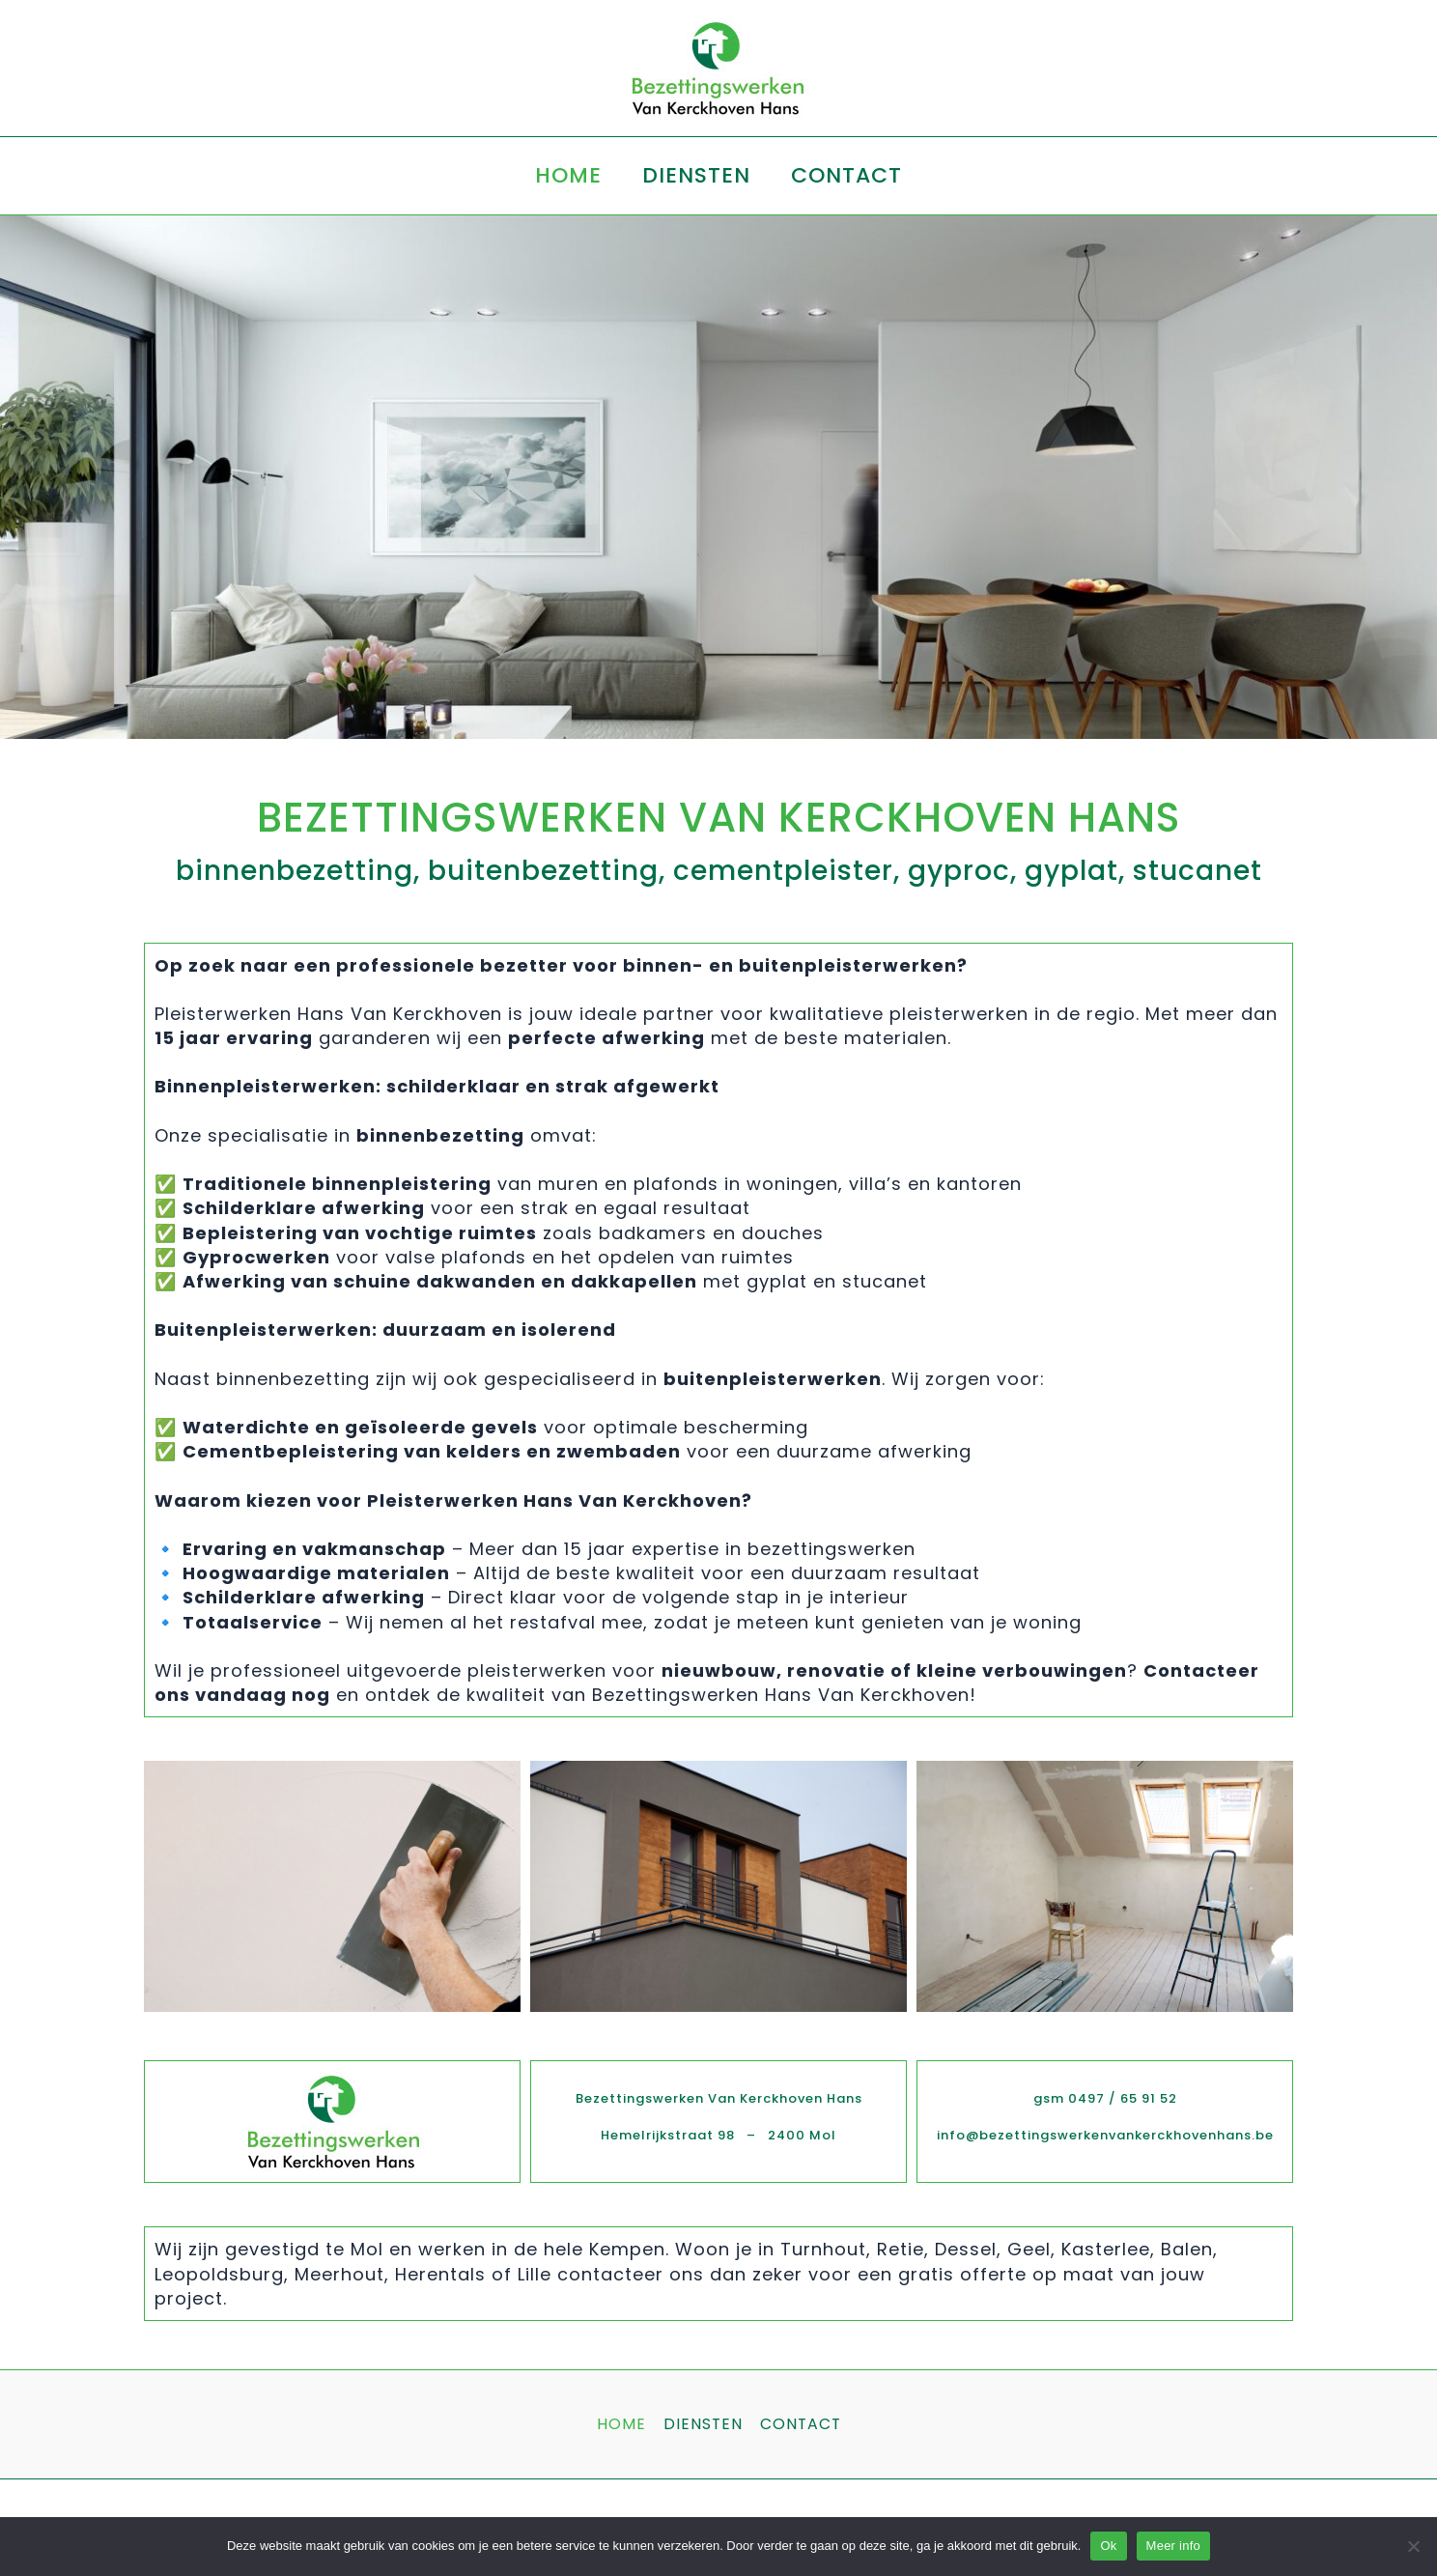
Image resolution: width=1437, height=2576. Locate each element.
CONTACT (848, 175)
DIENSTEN (696, 175)
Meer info (1173, 2545)
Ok (1108, 2545)
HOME (566, 175)
